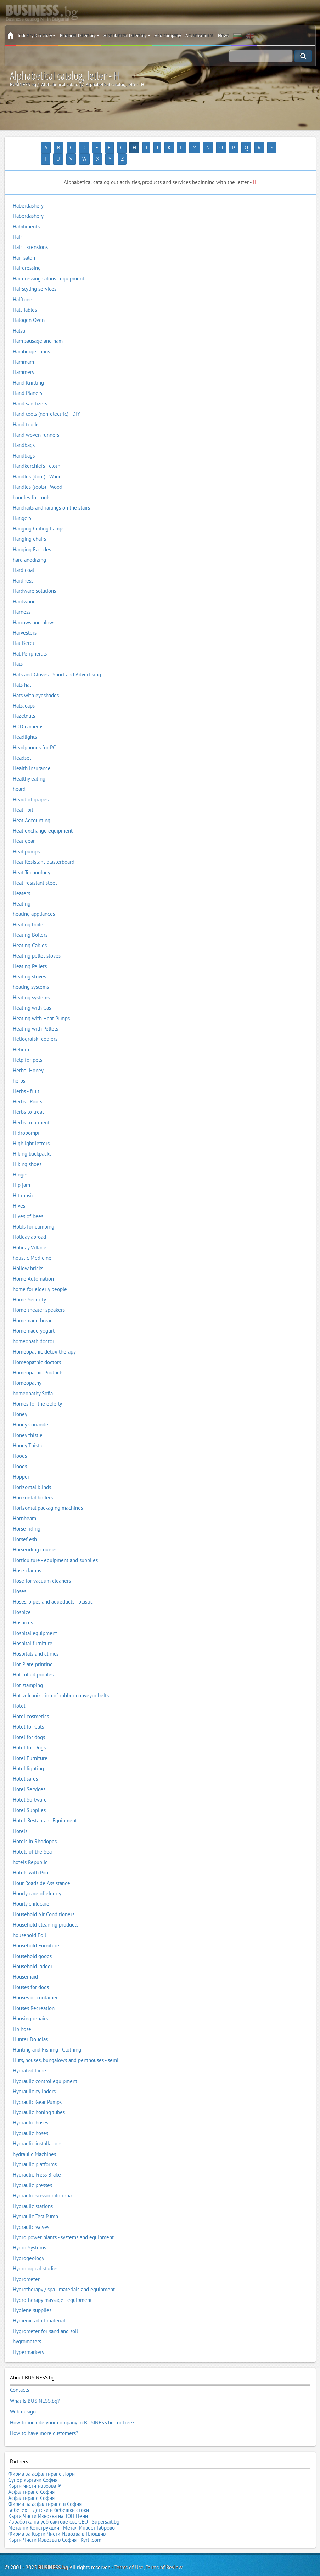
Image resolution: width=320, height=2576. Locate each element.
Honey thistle (28, 1423)
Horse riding (26, 1517)
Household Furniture (36, 1933)
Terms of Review (164, 2535)
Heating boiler (29, 912)
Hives (19, 1194)
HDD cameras (28, 714)
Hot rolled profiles (33, 1662)
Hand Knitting (28, 371)
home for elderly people (40, 1277)
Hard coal (23, 558)
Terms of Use (129, 2535)
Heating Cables (30, 933)
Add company (168, 36)
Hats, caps (24, 694)
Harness (21, 600)
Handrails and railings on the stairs (51, 496)
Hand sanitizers (30, 391)
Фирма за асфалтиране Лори (41, 2455)
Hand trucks (26, 412)
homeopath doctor (33, 1329)
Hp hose (22, 2017)
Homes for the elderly (37, 1392)
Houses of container (35, 1985)
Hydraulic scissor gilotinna (42, 2184)
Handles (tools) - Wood (37, 475)
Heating (21, 892)
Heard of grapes (31, 787)
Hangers (22, 506)
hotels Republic (30, 1850)
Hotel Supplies (29, 1798)
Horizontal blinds (32, 1475)
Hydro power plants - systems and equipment (63, 2225)
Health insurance (32, 756)
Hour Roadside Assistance (41, 1871)
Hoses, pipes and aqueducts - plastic (53, 1590)
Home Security (29, 1287)
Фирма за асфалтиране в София (45, 2479)
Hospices (23, 1610)
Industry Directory (37, 36)
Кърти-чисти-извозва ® (34, 2465)
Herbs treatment (31, 1110)
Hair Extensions (30, 235)
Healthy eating (29, 767)
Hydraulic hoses (30, 2111)
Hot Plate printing (33, 1652)
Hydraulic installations (37, 2131)
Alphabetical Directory (126, 36)
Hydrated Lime (29, 2058)
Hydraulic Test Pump (35, 2204)
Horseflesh (25, 1527)
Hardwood (24, 589)
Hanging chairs (29, 527)
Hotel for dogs (29, 1725)
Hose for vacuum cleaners (42, 1569)
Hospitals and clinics (35, 1642)
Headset (22, 746)
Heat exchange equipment (43, 819)
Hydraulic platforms (35, 2152)
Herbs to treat (28, 1100)
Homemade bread (33, 1308)
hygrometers (27, 2329)
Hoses (19, 1579)
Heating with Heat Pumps (41, 1006)
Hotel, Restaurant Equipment (45, 1808)
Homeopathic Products (38, 1360)
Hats (18, 652)
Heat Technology (31, 860)
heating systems (31, 975)
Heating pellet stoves (37, 944)
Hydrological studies (35, 2256)
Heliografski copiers (35, 1027)
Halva (19, 319)
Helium (21, 1037)
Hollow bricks (28, 1256)
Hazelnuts (24, 704)
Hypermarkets (28, 2340)
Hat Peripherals (30, 642)
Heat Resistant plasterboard (43, 850)
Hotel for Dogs (29, 1735)
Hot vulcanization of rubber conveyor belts (61, 1683)
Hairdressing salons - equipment (48, 266)
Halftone (22, 287)
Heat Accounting (31, 808)
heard (19, 777)
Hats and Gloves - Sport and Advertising (57, 662)
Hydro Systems (29, 2236)
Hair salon (24, 246)
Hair (17, 225)
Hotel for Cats (28, 1715)
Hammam (23, 350)
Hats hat (22, 673)
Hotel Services (29, 1777)
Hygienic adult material (39, 2309)
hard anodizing (29, 548)
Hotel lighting (28, 1756)
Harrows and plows (34, 610)
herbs (19, 1069)
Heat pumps (26, 839)
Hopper (21, 1465)
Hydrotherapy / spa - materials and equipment (64, 2277)
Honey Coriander (31, 1412)
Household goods (32, 1944)
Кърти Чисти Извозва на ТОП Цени (48, 2489)
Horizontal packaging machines (48, 1496)
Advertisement (199, 36)
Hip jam (21, 1173)
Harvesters (25, 621)
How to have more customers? (44, 2416)
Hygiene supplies (32, 2298)
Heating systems (31, 985)
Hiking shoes (27, 1152)
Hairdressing (27, 256)
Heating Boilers (30, 923)
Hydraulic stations (33, 2194)
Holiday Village (29, 1235)
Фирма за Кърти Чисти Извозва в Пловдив (57, 2503)
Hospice (22, 1600)
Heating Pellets (30, 954)
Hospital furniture (32, 1631)
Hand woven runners (36, 423)
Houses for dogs (31, 1975)
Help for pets (27, 1048)
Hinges (20, 1162)
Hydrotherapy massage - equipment (52, 2288)
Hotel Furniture (30, 1746)
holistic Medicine (32, 1246)
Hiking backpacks (32, 1142)
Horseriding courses (35, 1537)
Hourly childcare (31, 1892)
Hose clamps (27, 1558)
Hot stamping (28, 1673)
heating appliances (34, 902)
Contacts (19, 2378)
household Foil (29, 1923)
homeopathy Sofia (33, 1381)
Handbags (24, 433)
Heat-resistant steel (35, 871)
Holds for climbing (33, 1215)
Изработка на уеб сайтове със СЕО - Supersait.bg (63, 2493)
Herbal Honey (28, 1058)
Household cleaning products (45, 1913)
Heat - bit (23, 798)
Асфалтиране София (31, 2470)
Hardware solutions (34, 579)
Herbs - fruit (26, 1079)
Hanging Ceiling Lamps (38, 517)
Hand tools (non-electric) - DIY (46, 402)
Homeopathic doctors (37, 1350)
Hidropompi (26, 1121)
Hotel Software (30, 1788)
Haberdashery (28, 194)
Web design (23, 2397)
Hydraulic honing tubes (39, 2100)
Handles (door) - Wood (37, 464)
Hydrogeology (28, 2246)
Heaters (21, 881)
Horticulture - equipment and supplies (55, 1548)
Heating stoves (29, 964)
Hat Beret (23, 631)
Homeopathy (27, 1371)
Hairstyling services (34, 277)
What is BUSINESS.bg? (35, 2387)
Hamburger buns (31, 339)
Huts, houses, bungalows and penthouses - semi (65, 2048)
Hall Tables (25, 298)
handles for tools (31, 485)
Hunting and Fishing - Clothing (47, 2038)
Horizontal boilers (33, 1485)
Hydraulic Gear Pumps (37, 2090)
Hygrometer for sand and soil (45, 2319)
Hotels (20, 1819)
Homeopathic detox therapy (44, 1340)
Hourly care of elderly (37, 1881)
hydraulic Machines (34, 2142)
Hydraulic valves (31, 2215)
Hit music (23, 1183)
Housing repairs (30, 2006)
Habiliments (26, 214)
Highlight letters (31, 1131)
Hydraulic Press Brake (37, 2163)
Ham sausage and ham (38, 329)
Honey (20, 1402)
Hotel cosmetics (31, 1704)
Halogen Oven (29, 308)
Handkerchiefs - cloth (36, 454)
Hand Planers (27, 381)
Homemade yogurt (34, 1319)
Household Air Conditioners (43, 1902)
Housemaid (25, 1965)
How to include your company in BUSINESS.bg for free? (72, 2406)
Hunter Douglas (30, 2027)
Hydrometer (26, 2267)
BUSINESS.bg (53, 2535)
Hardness (23, 569)
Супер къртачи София (32, 2460)
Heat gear (24, 829)
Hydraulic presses (32, 2173)
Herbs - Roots (27, 1089)
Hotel (19, 1694)
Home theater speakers (39, 1298)
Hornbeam (24, 1506)
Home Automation (33, 1267)
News (223, 36)
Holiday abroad (29, 1225)
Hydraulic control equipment (45, 2069)
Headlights (25, 725)
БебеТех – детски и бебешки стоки (48, 2484)
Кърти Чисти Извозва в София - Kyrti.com (54, 2508)
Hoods (20, 1444)
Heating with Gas (32, 996)
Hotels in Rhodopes (35, 1829)
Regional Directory (79, 36)
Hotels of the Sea (32, 1840)
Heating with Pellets (35, 1017)
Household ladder (32, 1954)
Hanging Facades (32, 537)
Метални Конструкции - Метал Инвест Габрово (61, 2498)
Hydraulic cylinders (34, 2079)
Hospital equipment (35, 1621)
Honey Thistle (28, 1433)
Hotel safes (25, 1767)
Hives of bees (28, 1204)
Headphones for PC (34, 735)
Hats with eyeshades (36, 683)
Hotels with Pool (31, 1860)
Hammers (23, 360)
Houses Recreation (34, 1996)
